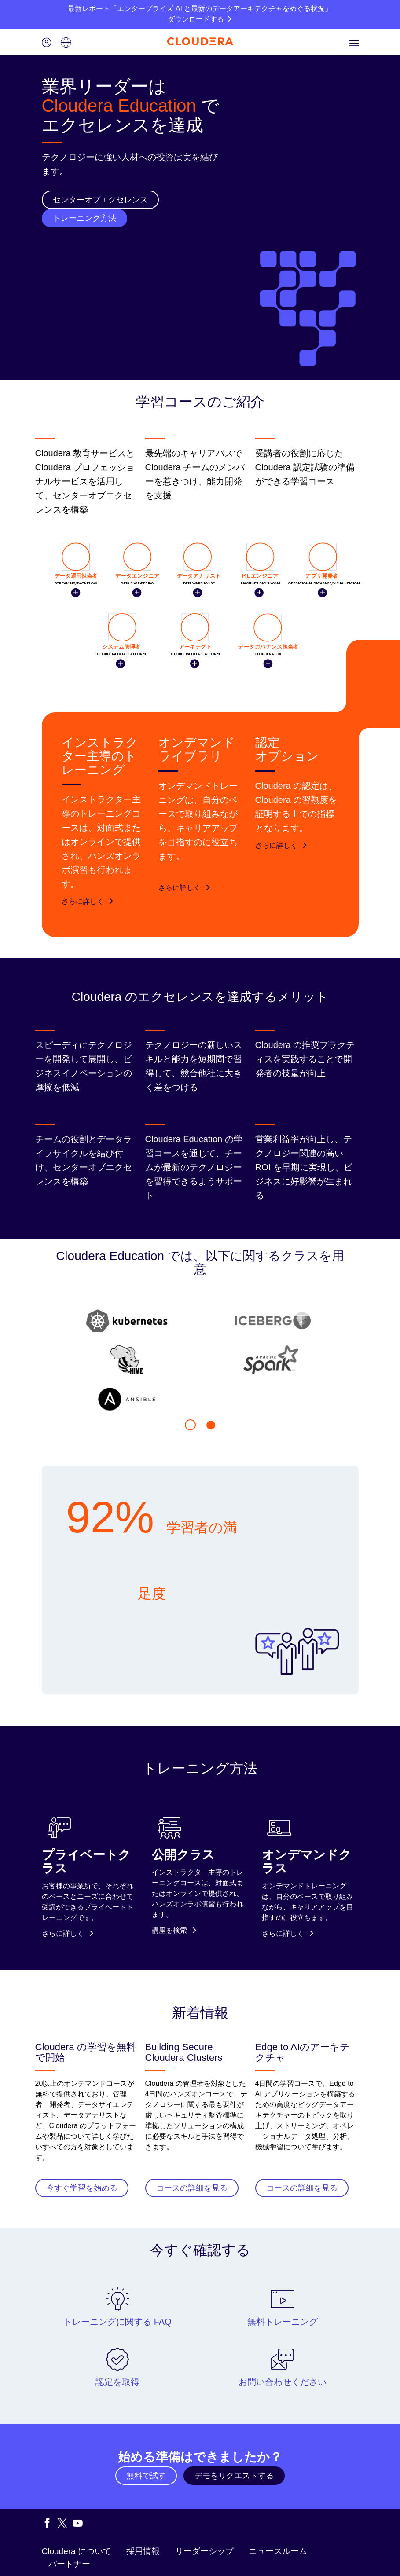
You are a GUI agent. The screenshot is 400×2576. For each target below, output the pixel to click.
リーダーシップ (204, 2551)
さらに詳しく (88, 901)
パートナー (69, 2564)
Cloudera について (76, 2551)
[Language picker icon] (66, 43)
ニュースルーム (278, 2551)
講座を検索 (174, 1930)
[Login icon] (46, 43)
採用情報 (143, 2551)
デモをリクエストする (234, 2475)
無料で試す (146, 2475)
